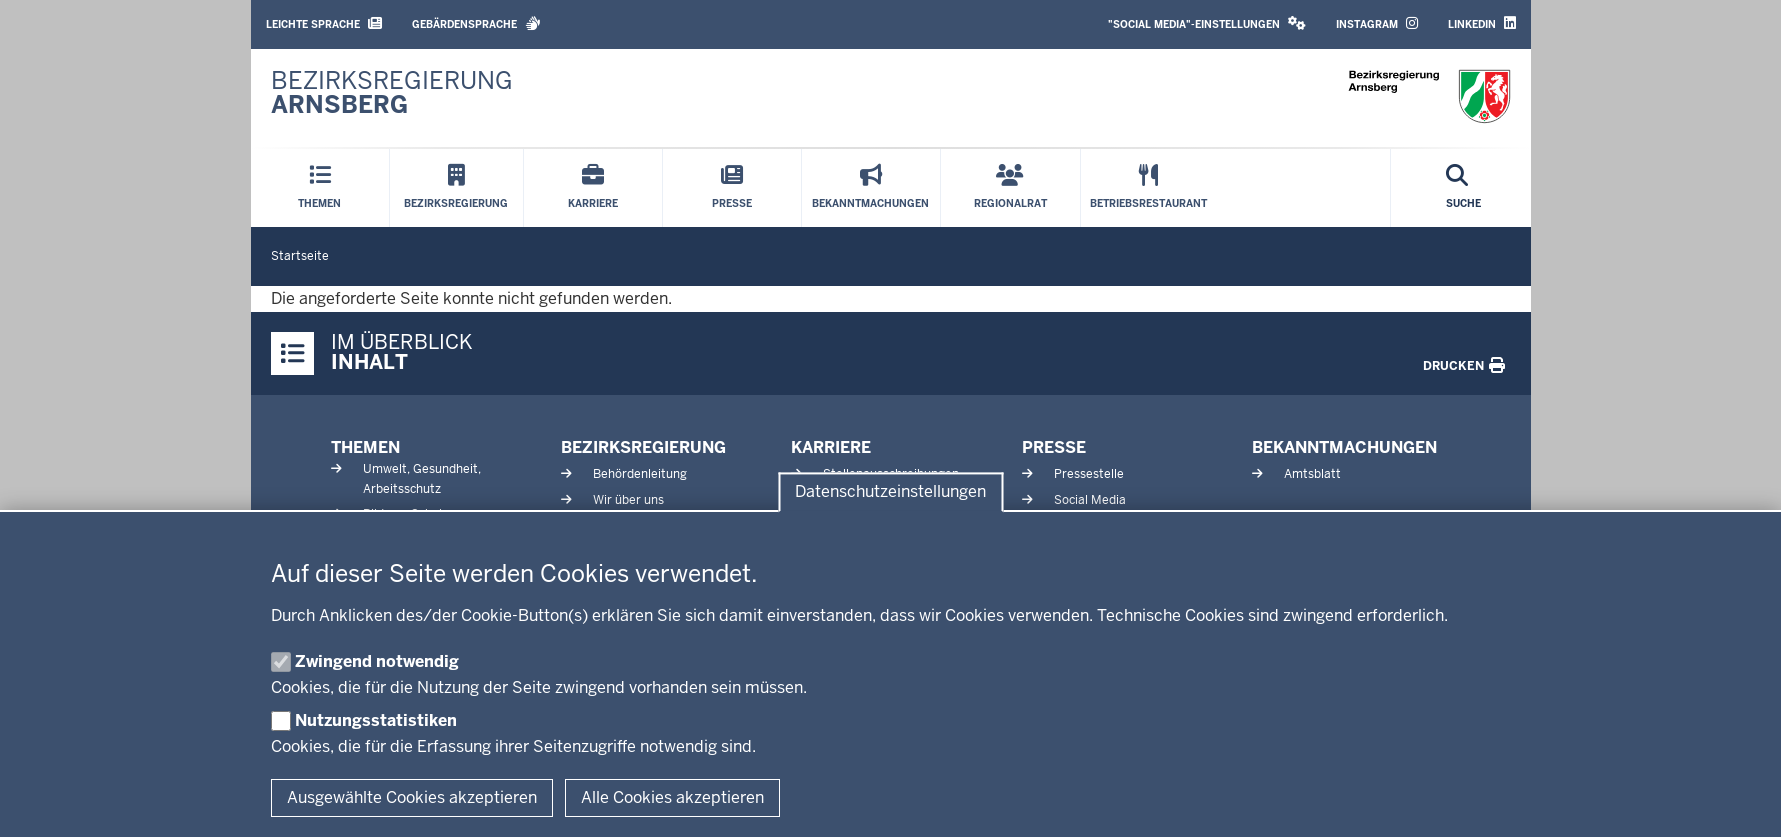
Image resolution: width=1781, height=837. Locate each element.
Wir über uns (628, 500)
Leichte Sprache (324, 23)
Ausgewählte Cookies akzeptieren (412, 797)
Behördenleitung (640, 474)
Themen (365, 447)
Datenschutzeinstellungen (890, 492)
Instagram (1377, 23)
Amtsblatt (1312, 474)
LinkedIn (1482, 23)
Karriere (831, 447)
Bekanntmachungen (1344, 447)
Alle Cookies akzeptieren (672, 797)
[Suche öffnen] (1463, 188)
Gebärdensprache (476, 23)
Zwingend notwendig (377, 661)
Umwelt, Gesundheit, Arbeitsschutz (422, 478)
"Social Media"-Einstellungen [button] (1207, 23)
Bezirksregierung (643, 447)
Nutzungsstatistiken (376, 720)
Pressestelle (1089, 474)
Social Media (1090, 500)
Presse (1054, 447)
